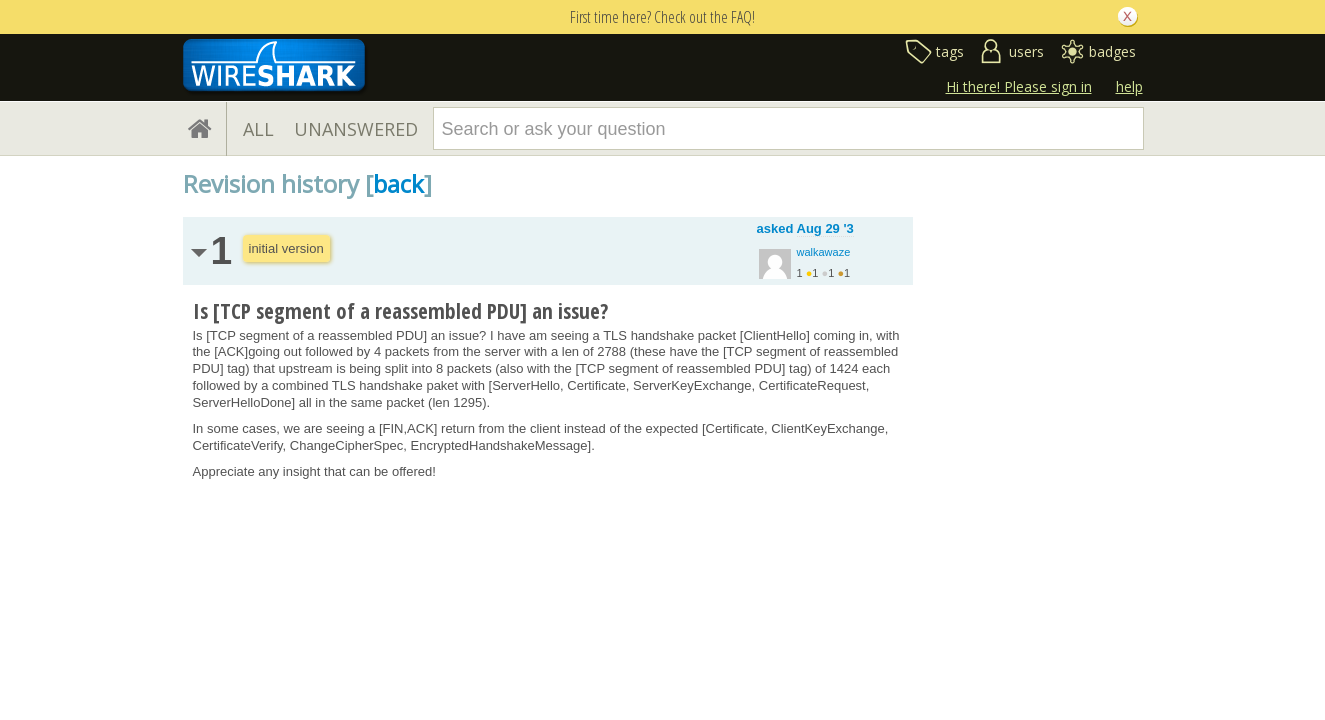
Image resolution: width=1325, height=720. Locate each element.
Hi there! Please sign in (1019, 86)
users (1026, 51)
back (398, 183)
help (1129, 86)
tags (950, 51)
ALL (258, 129)
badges (1112, 51)
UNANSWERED (356, 129)
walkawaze (824, 252)
